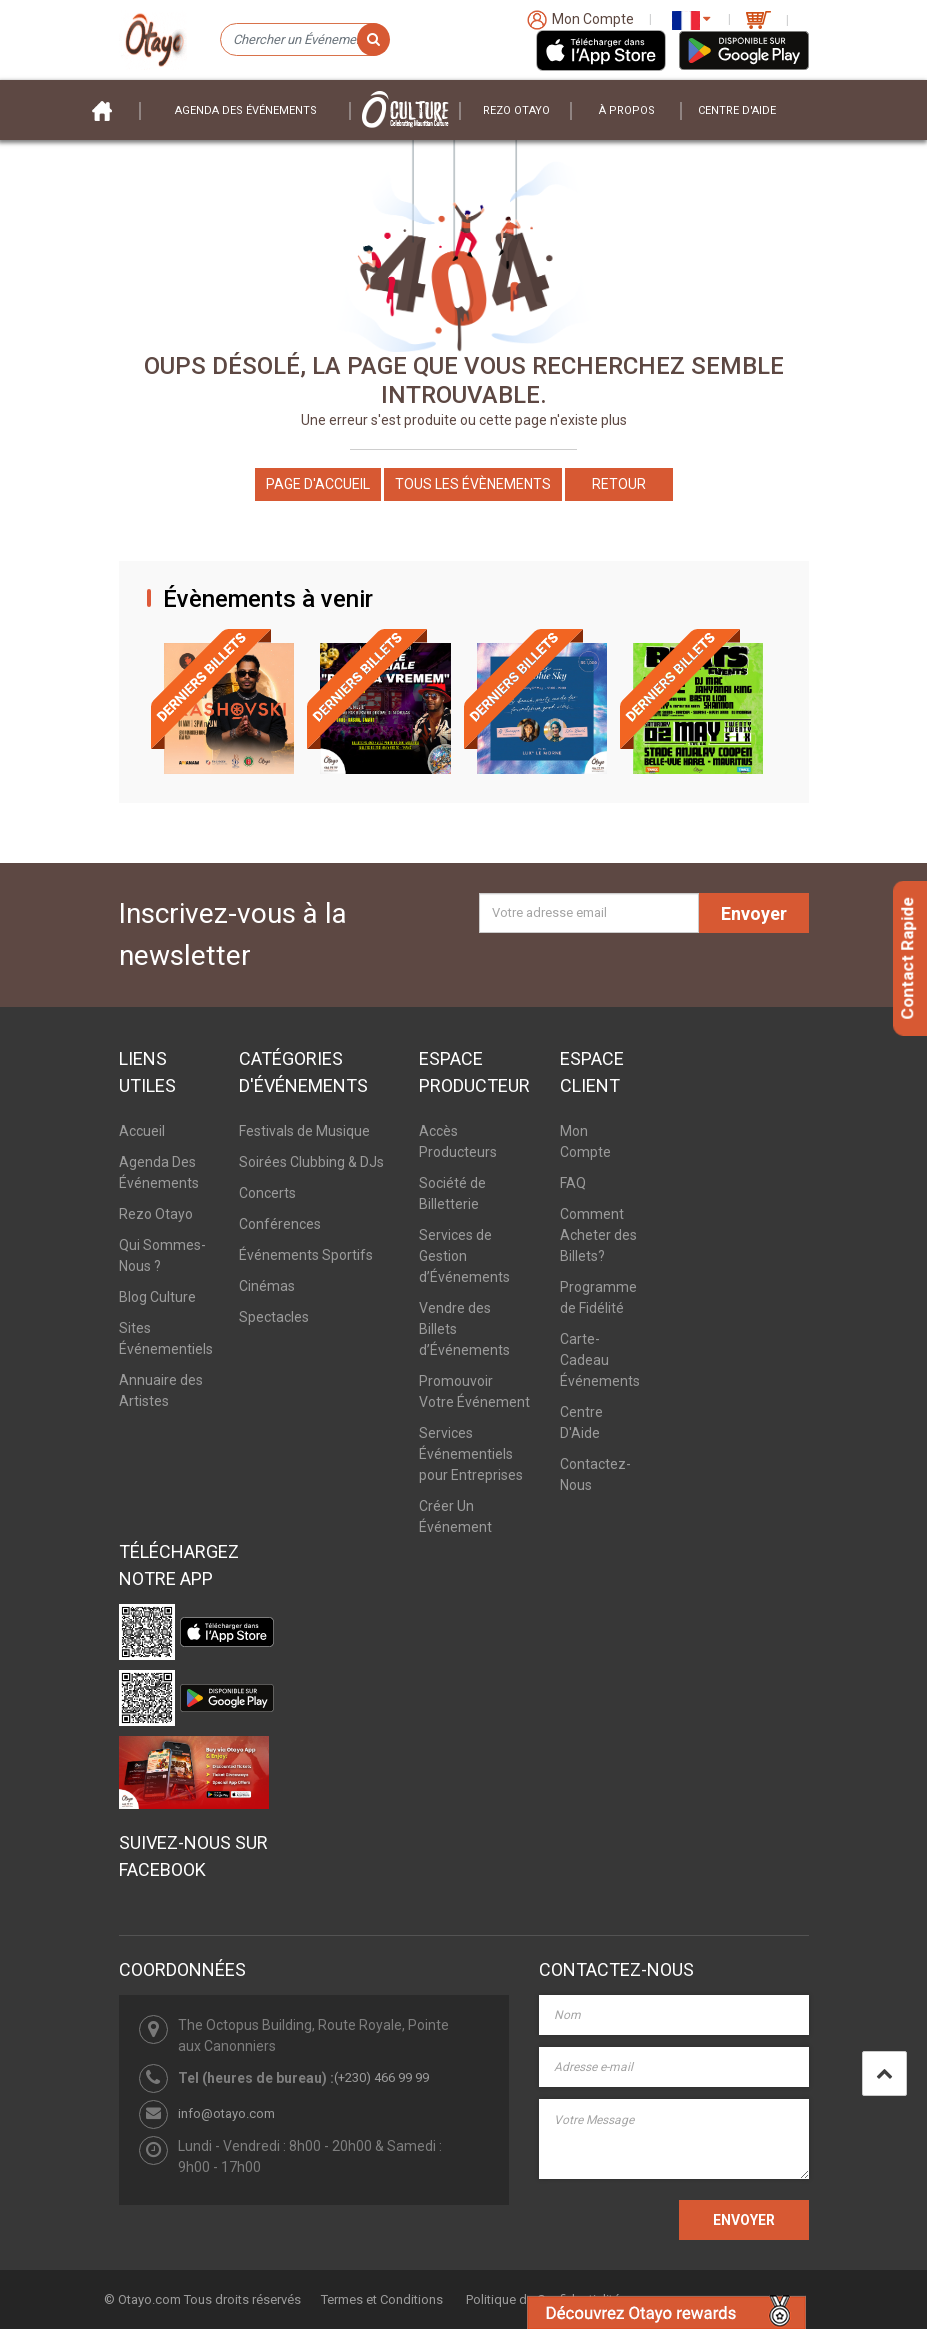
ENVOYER (744, 2220)
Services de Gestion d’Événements (464, 1256)
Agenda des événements (246, 110)
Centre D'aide (737, 110)
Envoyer (754, 913)
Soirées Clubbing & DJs (311, 1162)
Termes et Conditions (382, 2299)
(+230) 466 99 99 (381, 2077)
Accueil (142, 1131)
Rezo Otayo (516, 110)
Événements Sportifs (306, 1255)
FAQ (573, 1183)
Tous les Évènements (473, 484)
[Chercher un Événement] (304, 40)
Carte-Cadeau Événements (600, 1360)
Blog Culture (157, 1297)
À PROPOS (627, 110)
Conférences (280, 1224)
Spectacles (274, 1317)
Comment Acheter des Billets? (598, 1235)
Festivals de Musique (304, 1131)
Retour (619, 484)
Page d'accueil (318, 484)
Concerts (267, 1193)
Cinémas (267, 1286)
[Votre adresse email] (589, 913)
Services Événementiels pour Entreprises (471, 1454)
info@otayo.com (226, 2113)
